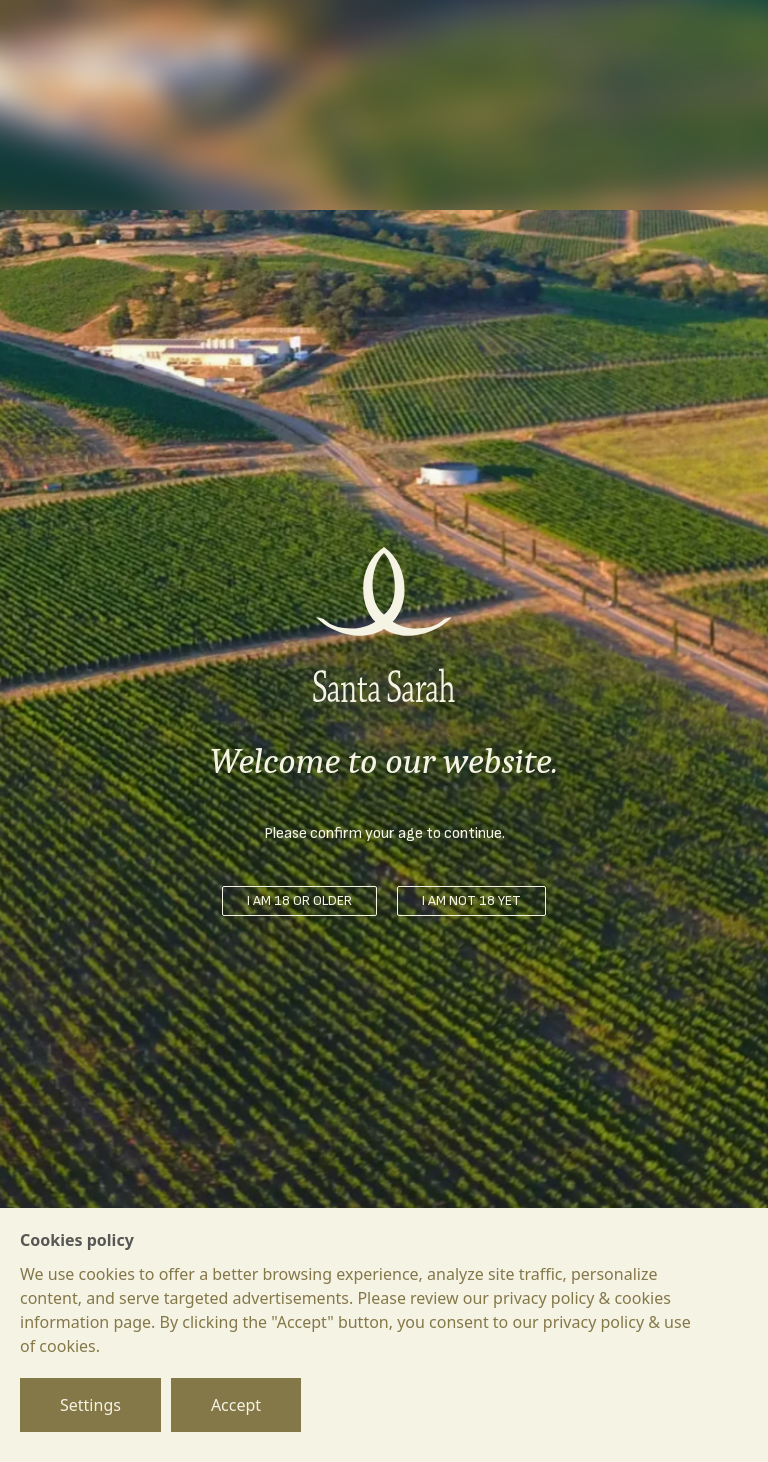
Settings (90, 1405)
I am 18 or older (299, 900)
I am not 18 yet (471, 900)
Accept (236, 1405)
